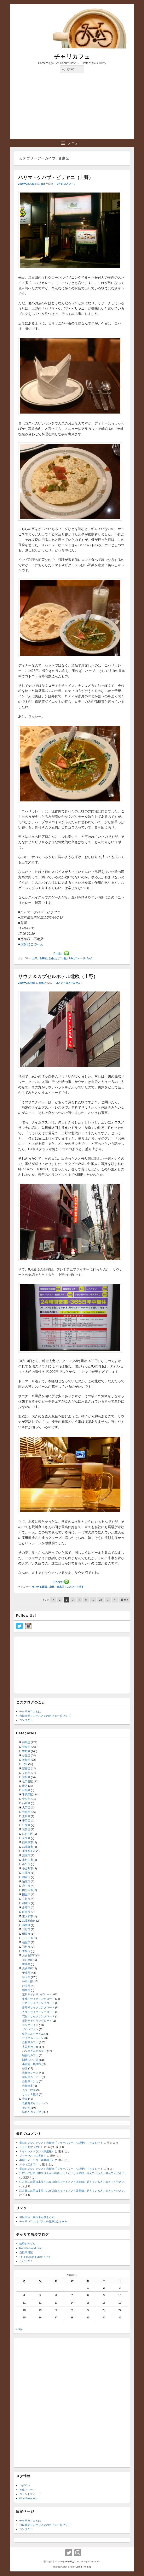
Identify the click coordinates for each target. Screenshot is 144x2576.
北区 (25, 1764)
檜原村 (26, 1964)
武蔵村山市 (29, 1920)
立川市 (26, 1898)
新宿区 (26, 1768)
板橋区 (26, 1759)
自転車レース (30, 2072)
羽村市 (26, 1946)
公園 (25, 2068)
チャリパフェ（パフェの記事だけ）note (43, 2221)
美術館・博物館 (31, 2064)
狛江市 (26, 1881)
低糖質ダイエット (33, 2103)
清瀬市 (26, 1855)
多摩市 (26, 1907)
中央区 (26, 1798)
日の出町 (27, 1959)
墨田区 (26, 1820)
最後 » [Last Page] (124, 1599)
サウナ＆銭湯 (39, 1586)
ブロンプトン (30, 2029)
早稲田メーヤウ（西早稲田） (36, 2160)
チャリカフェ (72, 56)
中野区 (26, 1751)
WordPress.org (28, 2498)
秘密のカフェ (30, 2055)
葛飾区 (26, 1829)
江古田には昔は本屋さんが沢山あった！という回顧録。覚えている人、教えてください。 (73, 2173)
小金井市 (27, 1868)
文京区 (26, 1772)
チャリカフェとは (30, 1711)
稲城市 (26, 1903)
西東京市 (27, 1842)
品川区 (26, 1803)
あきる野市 (29, 1955)
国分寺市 (27, 1890)
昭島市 (26, 1933)
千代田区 (27, 1794)
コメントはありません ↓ (69, 982)
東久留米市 (29, 1851)
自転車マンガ (30, 2081)
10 (100, 1599)
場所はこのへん (31, 944)
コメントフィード (30, 2494)
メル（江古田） (28, 2164)
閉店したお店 (30, 2059)
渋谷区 (26, 1777)
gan (43, 183)
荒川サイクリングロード (37, 1994)
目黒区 (26, 1790)
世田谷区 (27, 1781)
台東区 (43, 958)
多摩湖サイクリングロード (38, 2007)
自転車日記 (26, 2252)
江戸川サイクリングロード (38, 2003)
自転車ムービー (31, 2077)
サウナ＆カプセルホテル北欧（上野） (58, 976)
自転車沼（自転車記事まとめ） (38, 2217)
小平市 (26, 1864)
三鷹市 (26, 1872)
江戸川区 (27, 1833)
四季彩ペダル (27, 2243)
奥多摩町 (27, 1968)
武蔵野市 (27, 1846)
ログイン (24, 2485)
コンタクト (26, 1720)
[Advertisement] (72, 108)
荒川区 (26, 1816)
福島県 (26, 1990)
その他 (26, 2107)
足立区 (26, 1838)
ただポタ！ (26, 2261)
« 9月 (19, 2329)
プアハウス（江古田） (32, 2155)
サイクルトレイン (33, 2038)
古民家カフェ (30, 2046)
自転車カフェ (30, 2042)
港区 (25, 1785)
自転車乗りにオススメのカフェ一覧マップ (44, 1715)
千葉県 (26, 1972)
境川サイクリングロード (37, 2020)
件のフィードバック (81, 958)
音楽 (25, 2098)
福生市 (26, 1942)
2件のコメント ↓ (66, 183)
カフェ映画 (29, 2090)
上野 (34, 958)
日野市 (26, 1929)
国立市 (26, 1894)
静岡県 (26, 1985)
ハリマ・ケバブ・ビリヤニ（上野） (55, 177)
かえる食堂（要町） (31, 2147)
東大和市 (27, 1916)
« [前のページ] (53, 1599)
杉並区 (26, 1755)
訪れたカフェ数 (58, 958)
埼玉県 (26, 1977)
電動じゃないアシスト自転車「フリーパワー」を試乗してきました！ (61, 2142)
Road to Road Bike (30, 2248)
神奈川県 (27, 1981)
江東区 (26, 1825)
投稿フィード (27, 2489)
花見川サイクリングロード (38, 2016)
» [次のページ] (115, 1599)
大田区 (26, 1807)
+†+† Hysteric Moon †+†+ (34, 2256)
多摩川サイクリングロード (38, 1998)
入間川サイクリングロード (38, 2012)
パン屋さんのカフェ (34, 2051)
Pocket (58, 954)
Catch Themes (83, 2566)
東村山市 (27, 1859)
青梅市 (26, 1951)
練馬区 (26, 1742)
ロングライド (30, 2025)
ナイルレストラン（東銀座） (36, 2151)
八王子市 (27, 1938)
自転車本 (27, 2085)
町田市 (26, 1911)
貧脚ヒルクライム (33, 2033)
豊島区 (26, 1746)
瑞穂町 (26, 1925)
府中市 (26, 1885)
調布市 (26, 1877)
